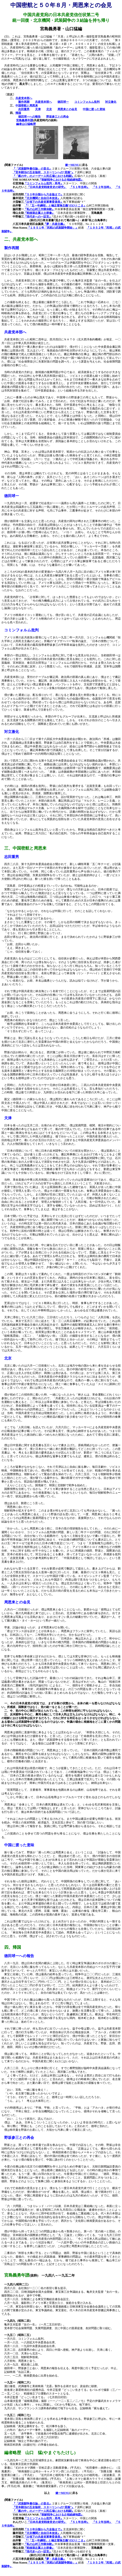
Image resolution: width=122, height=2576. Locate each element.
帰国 (17, 1947)
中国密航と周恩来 (29, 848)
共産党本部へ (25, 239)
